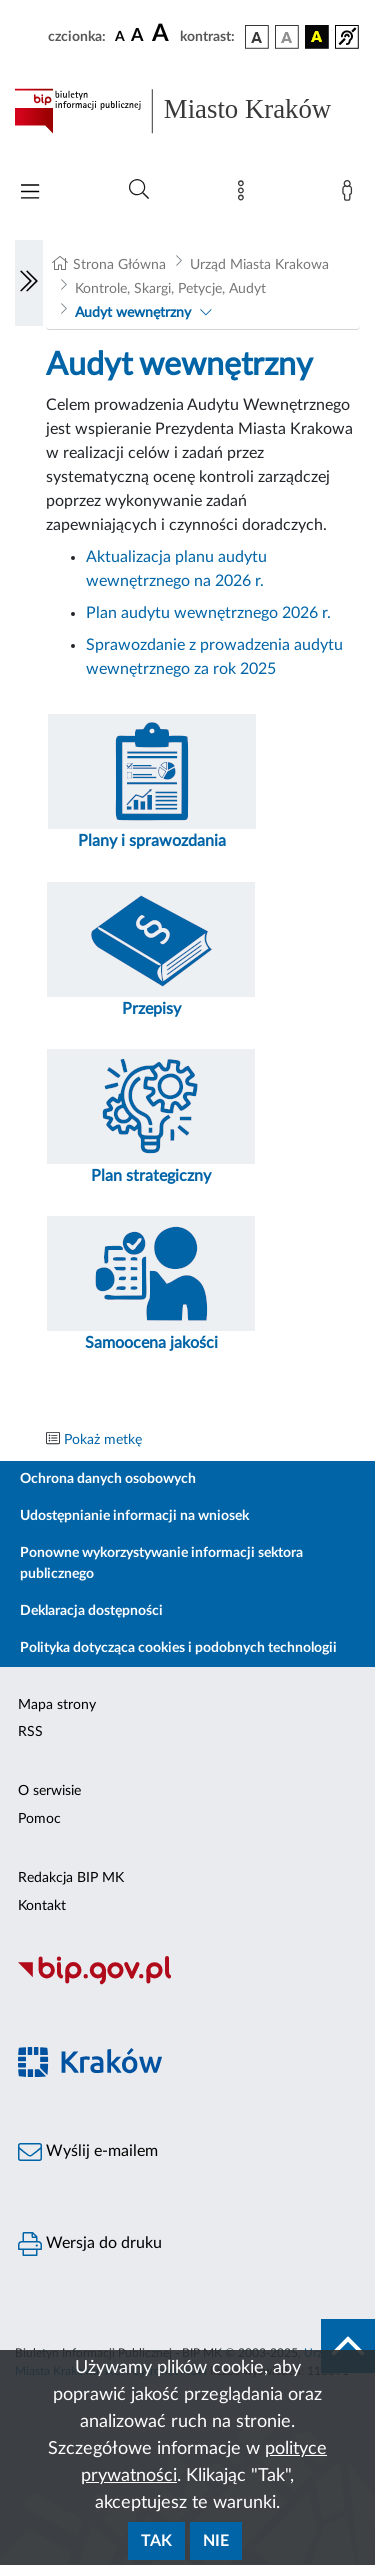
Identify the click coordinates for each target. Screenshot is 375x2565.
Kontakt (42, 1906)
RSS (30, 1732)
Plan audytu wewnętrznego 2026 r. (208, 613)
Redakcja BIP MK (71, 1878)
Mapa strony (57, 1705)
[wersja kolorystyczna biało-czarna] (287, 37)
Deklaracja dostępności (91, 1611)
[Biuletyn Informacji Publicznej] (187, 1982)
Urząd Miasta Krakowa (259, 265)
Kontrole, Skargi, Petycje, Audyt (170, 289)
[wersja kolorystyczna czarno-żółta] (317, 37)
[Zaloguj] (351, 195)
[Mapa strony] (245, 195)
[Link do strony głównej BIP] (187, 111)
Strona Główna (119, 265)
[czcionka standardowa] (120, 36)
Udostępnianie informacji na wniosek (134, 1516)
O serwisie (49, 1791)
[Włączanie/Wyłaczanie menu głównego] (30, 193)
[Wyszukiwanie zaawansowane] (139, 190)
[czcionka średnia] (137, 36)
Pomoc (39, 1819)
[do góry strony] (348, 2346)
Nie (216, 2541)
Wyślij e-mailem (88, 2152)
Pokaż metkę (103, 1440)
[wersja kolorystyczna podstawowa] (257, 37)
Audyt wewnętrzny (133, 313)
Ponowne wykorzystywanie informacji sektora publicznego (161, 1563)
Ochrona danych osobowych (108, 1479)
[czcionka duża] (163, 34)
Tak (156, 2541)
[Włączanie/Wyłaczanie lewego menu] (29, 283)
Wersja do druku (90, 2244)
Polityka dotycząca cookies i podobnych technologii (178, 1648)
